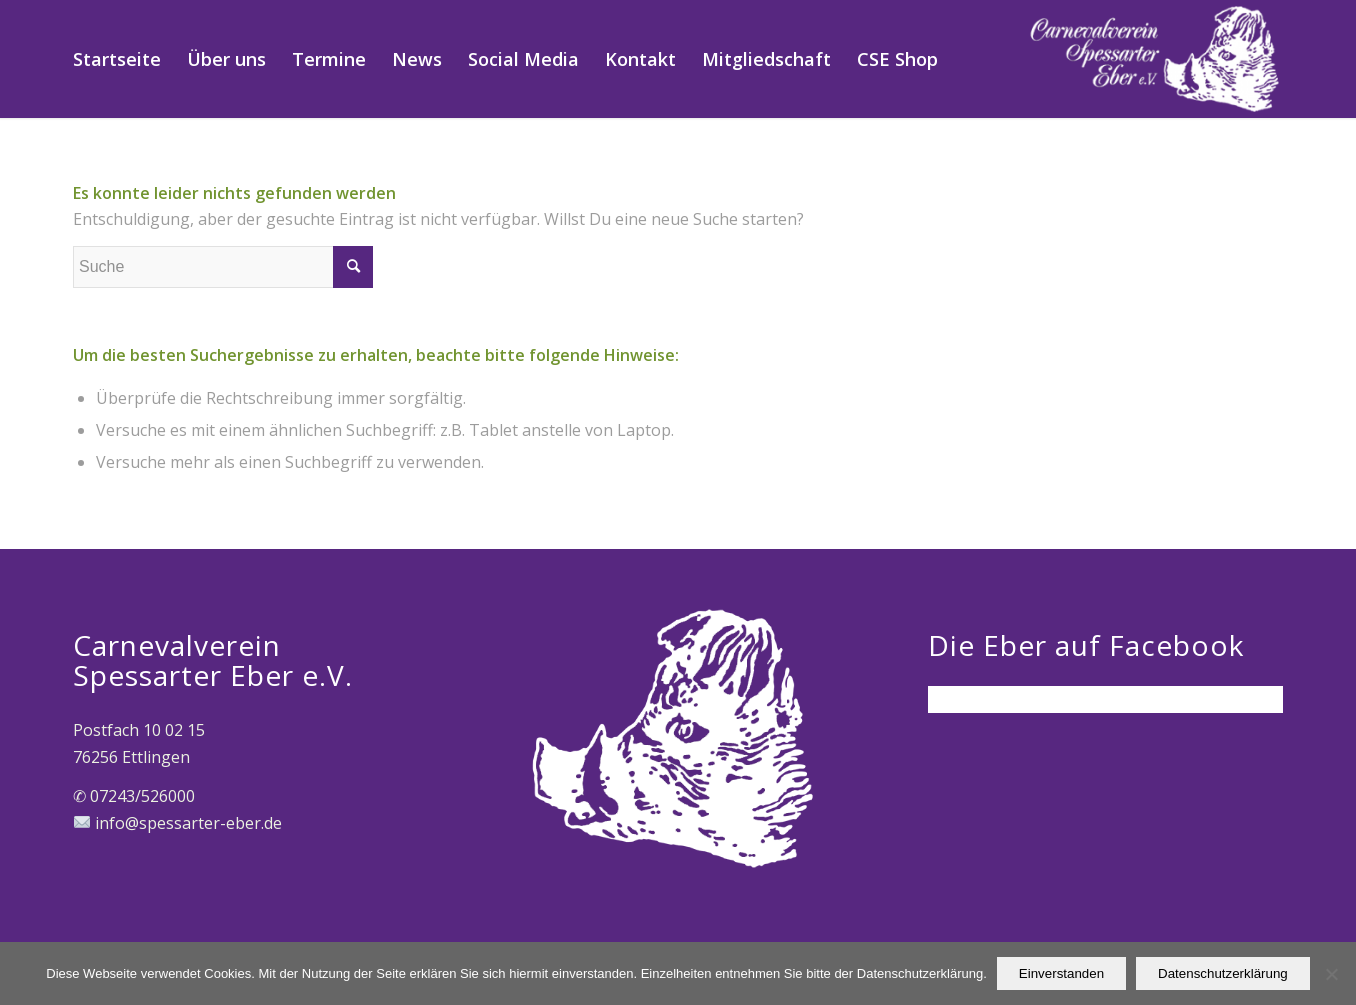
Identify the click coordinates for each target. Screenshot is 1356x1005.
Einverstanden (1061, 973)
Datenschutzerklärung (1223, 973)
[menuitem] (117, 59)
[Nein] (1331, 974)
